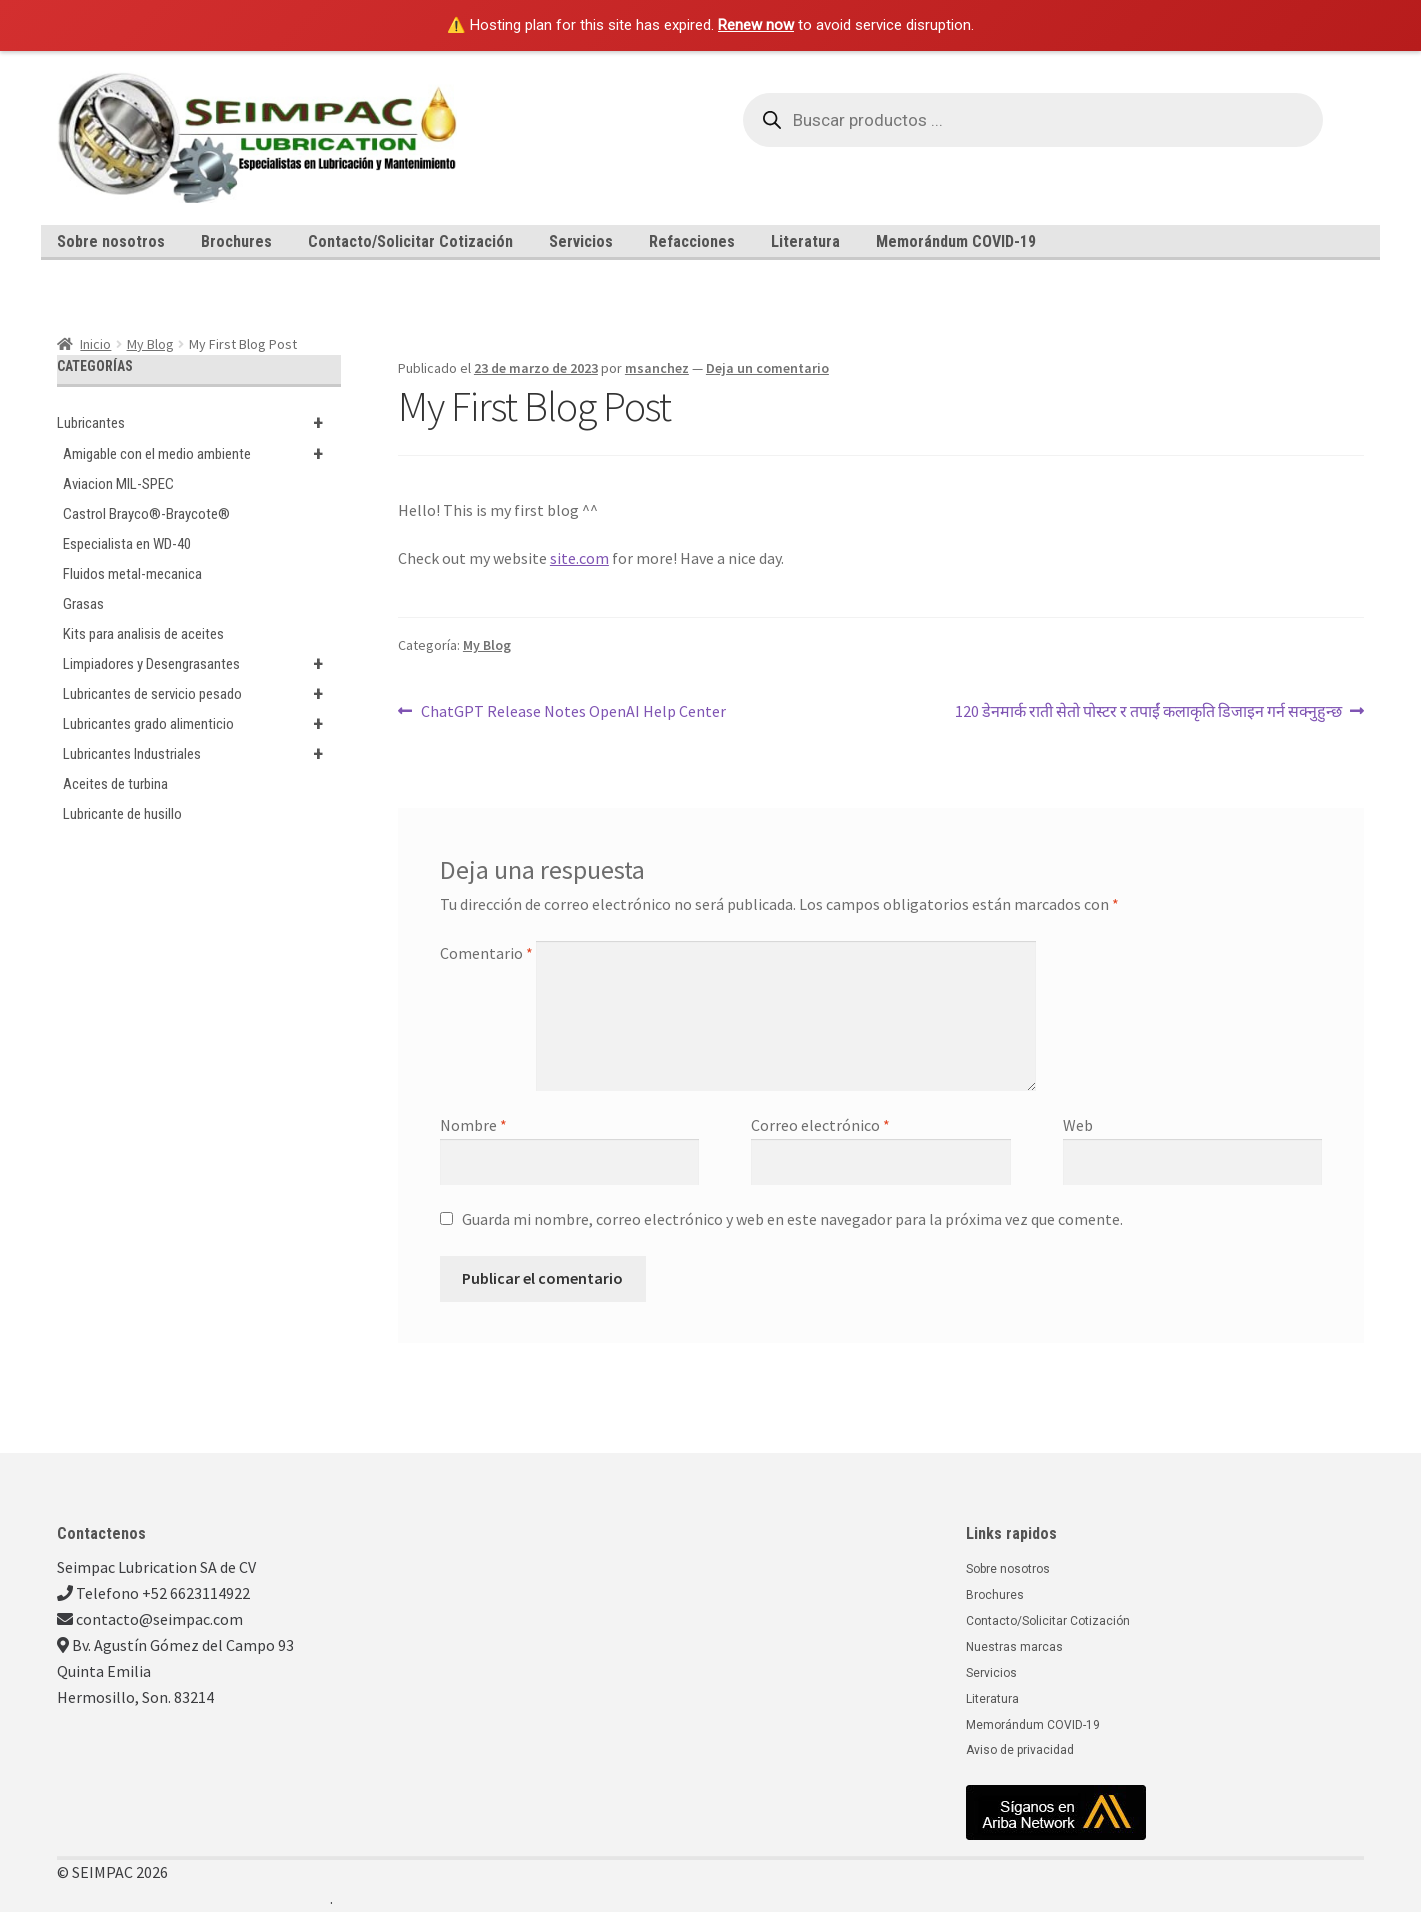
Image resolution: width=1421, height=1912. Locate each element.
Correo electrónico (820, 1125)
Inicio (95, 344)
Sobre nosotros (111, 241)
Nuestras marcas (1014, 1647)
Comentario (486, 953)
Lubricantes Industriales (202, 754)
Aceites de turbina (115, 784)
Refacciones (692, 241)
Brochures (236, 241)
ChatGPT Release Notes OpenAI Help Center (573, 710)
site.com (579, 558)
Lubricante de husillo (122, 814)
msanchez (657, 368)
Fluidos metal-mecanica (132, 574)
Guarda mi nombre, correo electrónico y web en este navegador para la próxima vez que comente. (792, 1219)
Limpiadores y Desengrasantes (202, 664)
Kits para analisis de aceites (143, 634)
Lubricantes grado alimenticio (202, 724)
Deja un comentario (767, 368)
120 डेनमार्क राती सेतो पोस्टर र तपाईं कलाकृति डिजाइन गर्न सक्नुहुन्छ (1148, 710)
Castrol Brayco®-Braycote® (146, 514)
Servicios (581, 241)
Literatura (805, 241)
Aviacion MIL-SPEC (118, 484)
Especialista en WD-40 (127, 544)
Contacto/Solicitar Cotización (410, 241)
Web (1078, 1125)
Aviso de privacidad (1020, 1750)
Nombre (473, 1125)
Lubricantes (199, 423)
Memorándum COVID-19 (956, 241)
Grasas (83, 604)
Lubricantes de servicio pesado (202, 694)
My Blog (150, 344)
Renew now (756, 25)
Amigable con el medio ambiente (202, 454)
